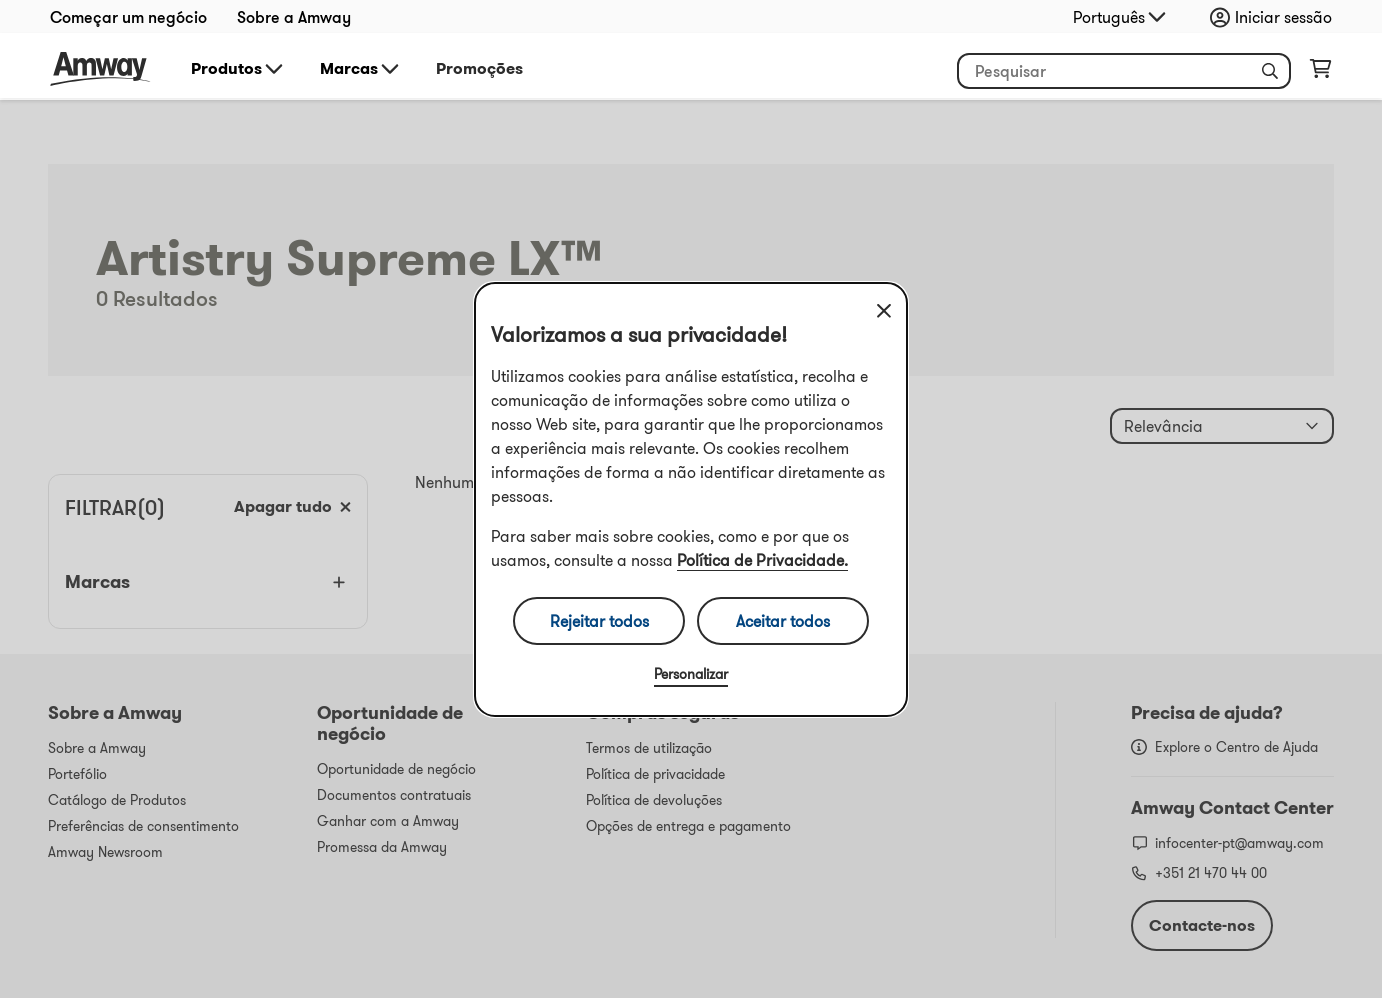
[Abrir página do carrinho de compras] (1320, 73)
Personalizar (691, 674)
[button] (1270, 71)
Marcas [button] (361, 69)
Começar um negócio (128, 17)
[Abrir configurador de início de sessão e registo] (1276, 17)
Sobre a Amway (294, 17)
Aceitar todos (783, 621)
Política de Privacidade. (762, 560)
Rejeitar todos (599, 621)
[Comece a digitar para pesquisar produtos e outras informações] (1124, 71)
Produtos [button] (238, 69)
